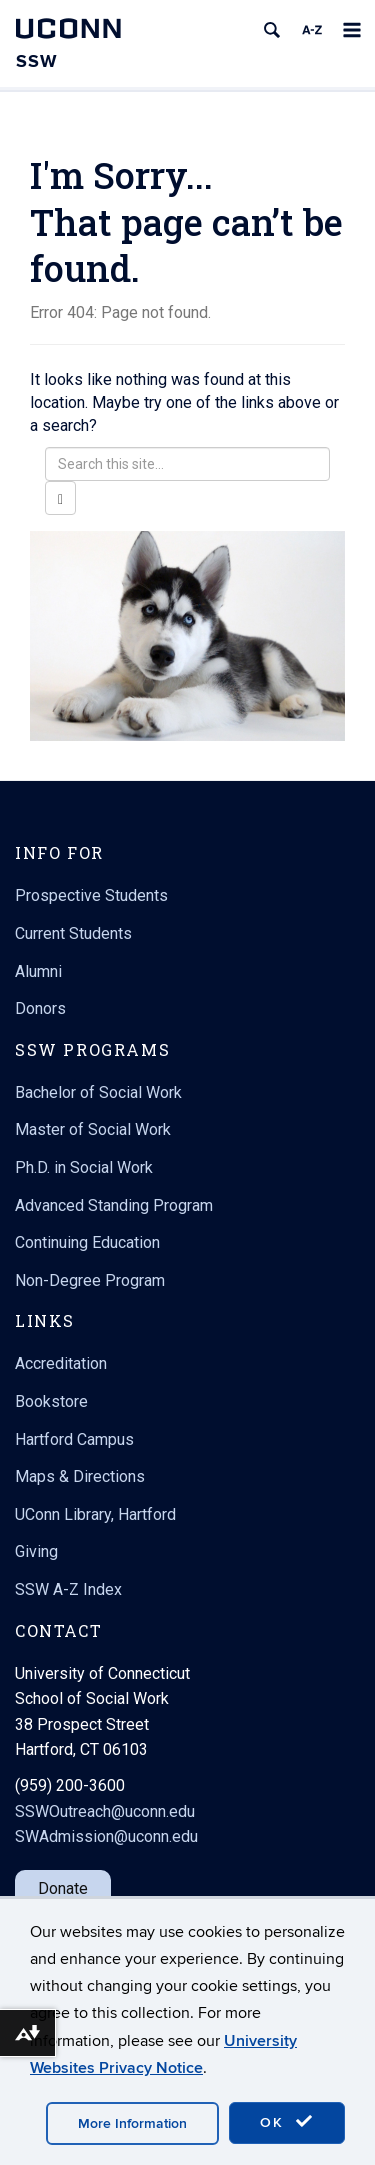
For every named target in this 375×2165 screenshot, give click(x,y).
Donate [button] (63, 1888)
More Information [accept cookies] (132, 2123)
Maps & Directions (80, 1476)
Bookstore (51, 1401)
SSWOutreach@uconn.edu (105, 1811)
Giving (36, 1551)
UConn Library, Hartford (95, 1514)
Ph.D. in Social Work (84, 1167)
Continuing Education (87, 1242)
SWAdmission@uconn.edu (106, 1836)
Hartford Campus (74, 1439)
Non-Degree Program (90, 1280)
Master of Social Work (93, 1129)
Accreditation (61, 1363)
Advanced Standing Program (114, 1205)
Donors (40, 1008)
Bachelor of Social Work (98, 1092)
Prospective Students (91, 895)
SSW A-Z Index (68, 1589)
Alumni (38, 971)
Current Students (73, 933)
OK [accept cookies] (287, 2122)
